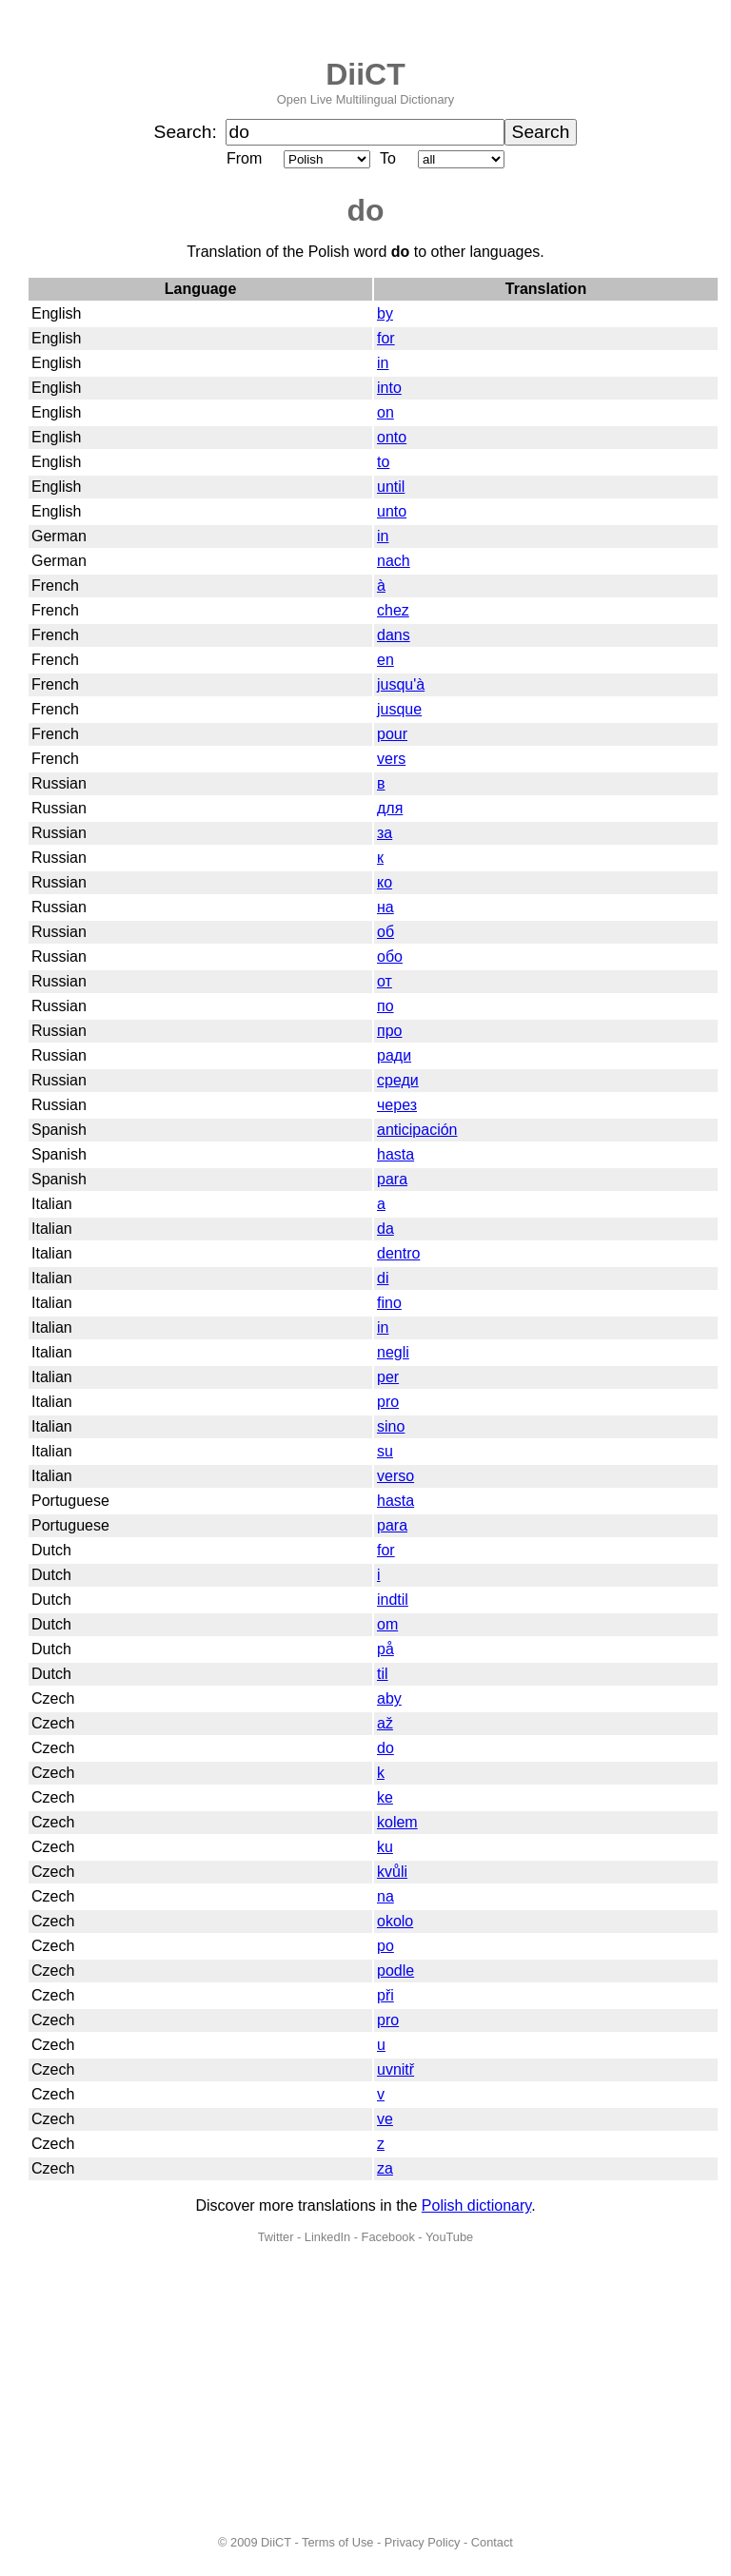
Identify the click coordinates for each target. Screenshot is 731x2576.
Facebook (388, 2237)
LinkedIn (327, 2237)
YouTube (449, 2237)
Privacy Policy (423, 2542)
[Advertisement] (365, 2389)
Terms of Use (337, 2542)
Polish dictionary (476, 2205)
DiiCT (365, 74)
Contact (492, 2542)
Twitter (276, 2237)
